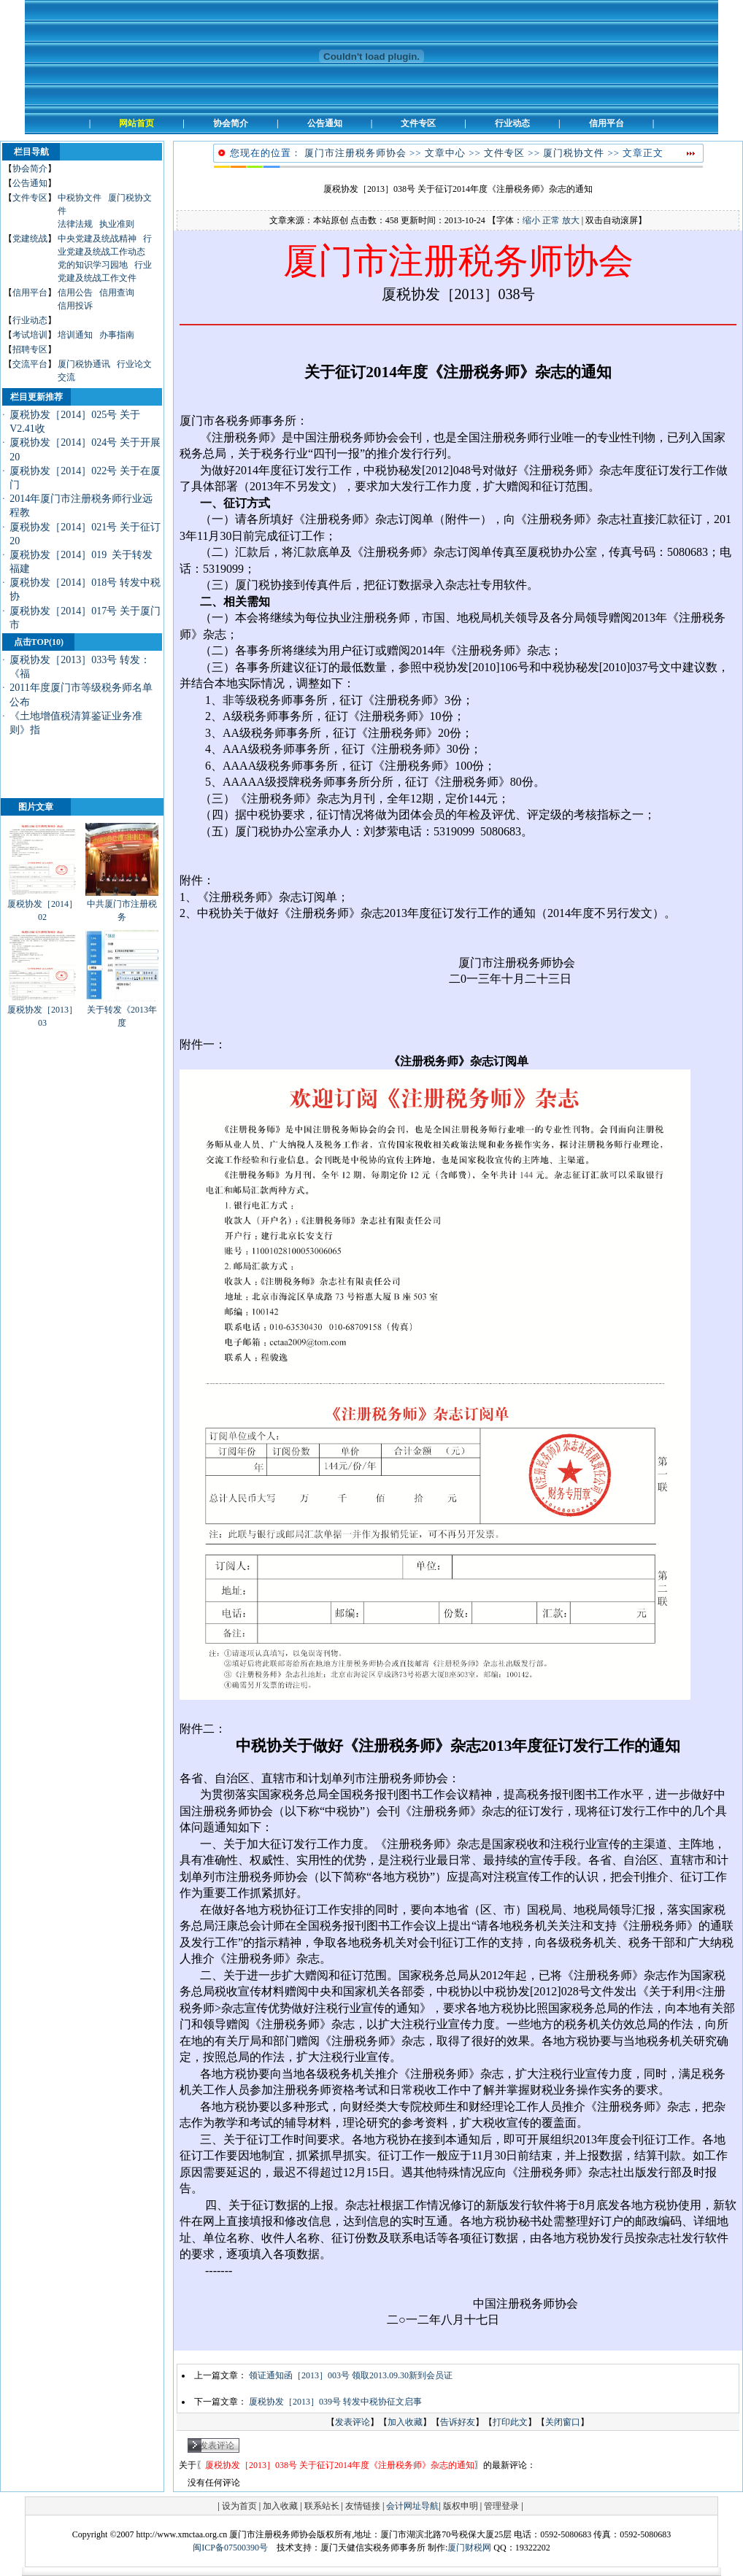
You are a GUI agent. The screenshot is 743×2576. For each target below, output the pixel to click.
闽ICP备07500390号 (230, 2547)
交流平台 (29, 364)
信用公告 (75, 292)
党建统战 (29, 238)
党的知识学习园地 (93, 265)
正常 (551, 220)
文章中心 (445, 152)
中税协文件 (79, 198)
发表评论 (352, 2422)
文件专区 (29, 198)
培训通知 (75, 335)
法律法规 (75, 224)
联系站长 (321, 2506)
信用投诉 (75, 306)
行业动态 (29, 320)
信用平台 (29, 292)
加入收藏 (405, 2422)
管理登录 (501, 2506)
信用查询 (116, 292)
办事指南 (116, 335)
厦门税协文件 (573, 152)
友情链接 (362, 2506)
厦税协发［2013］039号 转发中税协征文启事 (335, 2402)
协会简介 (29, 168)
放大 (571, 220)
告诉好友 (457, 2422)
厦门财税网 (469, 2547)
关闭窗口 (562, 2422)
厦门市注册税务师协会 (355, 152)
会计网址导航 (412, 2506)
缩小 (531, 220)
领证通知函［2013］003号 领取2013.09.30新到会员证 (351, 2375)
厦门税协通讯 (84, 364)
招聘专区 (29, 349)
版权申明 (460, 2506)
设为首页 (239, 2506)
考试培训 (29, 335)
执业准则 (116, 224)
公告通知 (29, 183)
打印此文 (510, 2422)
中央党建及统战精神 (97, 238)
